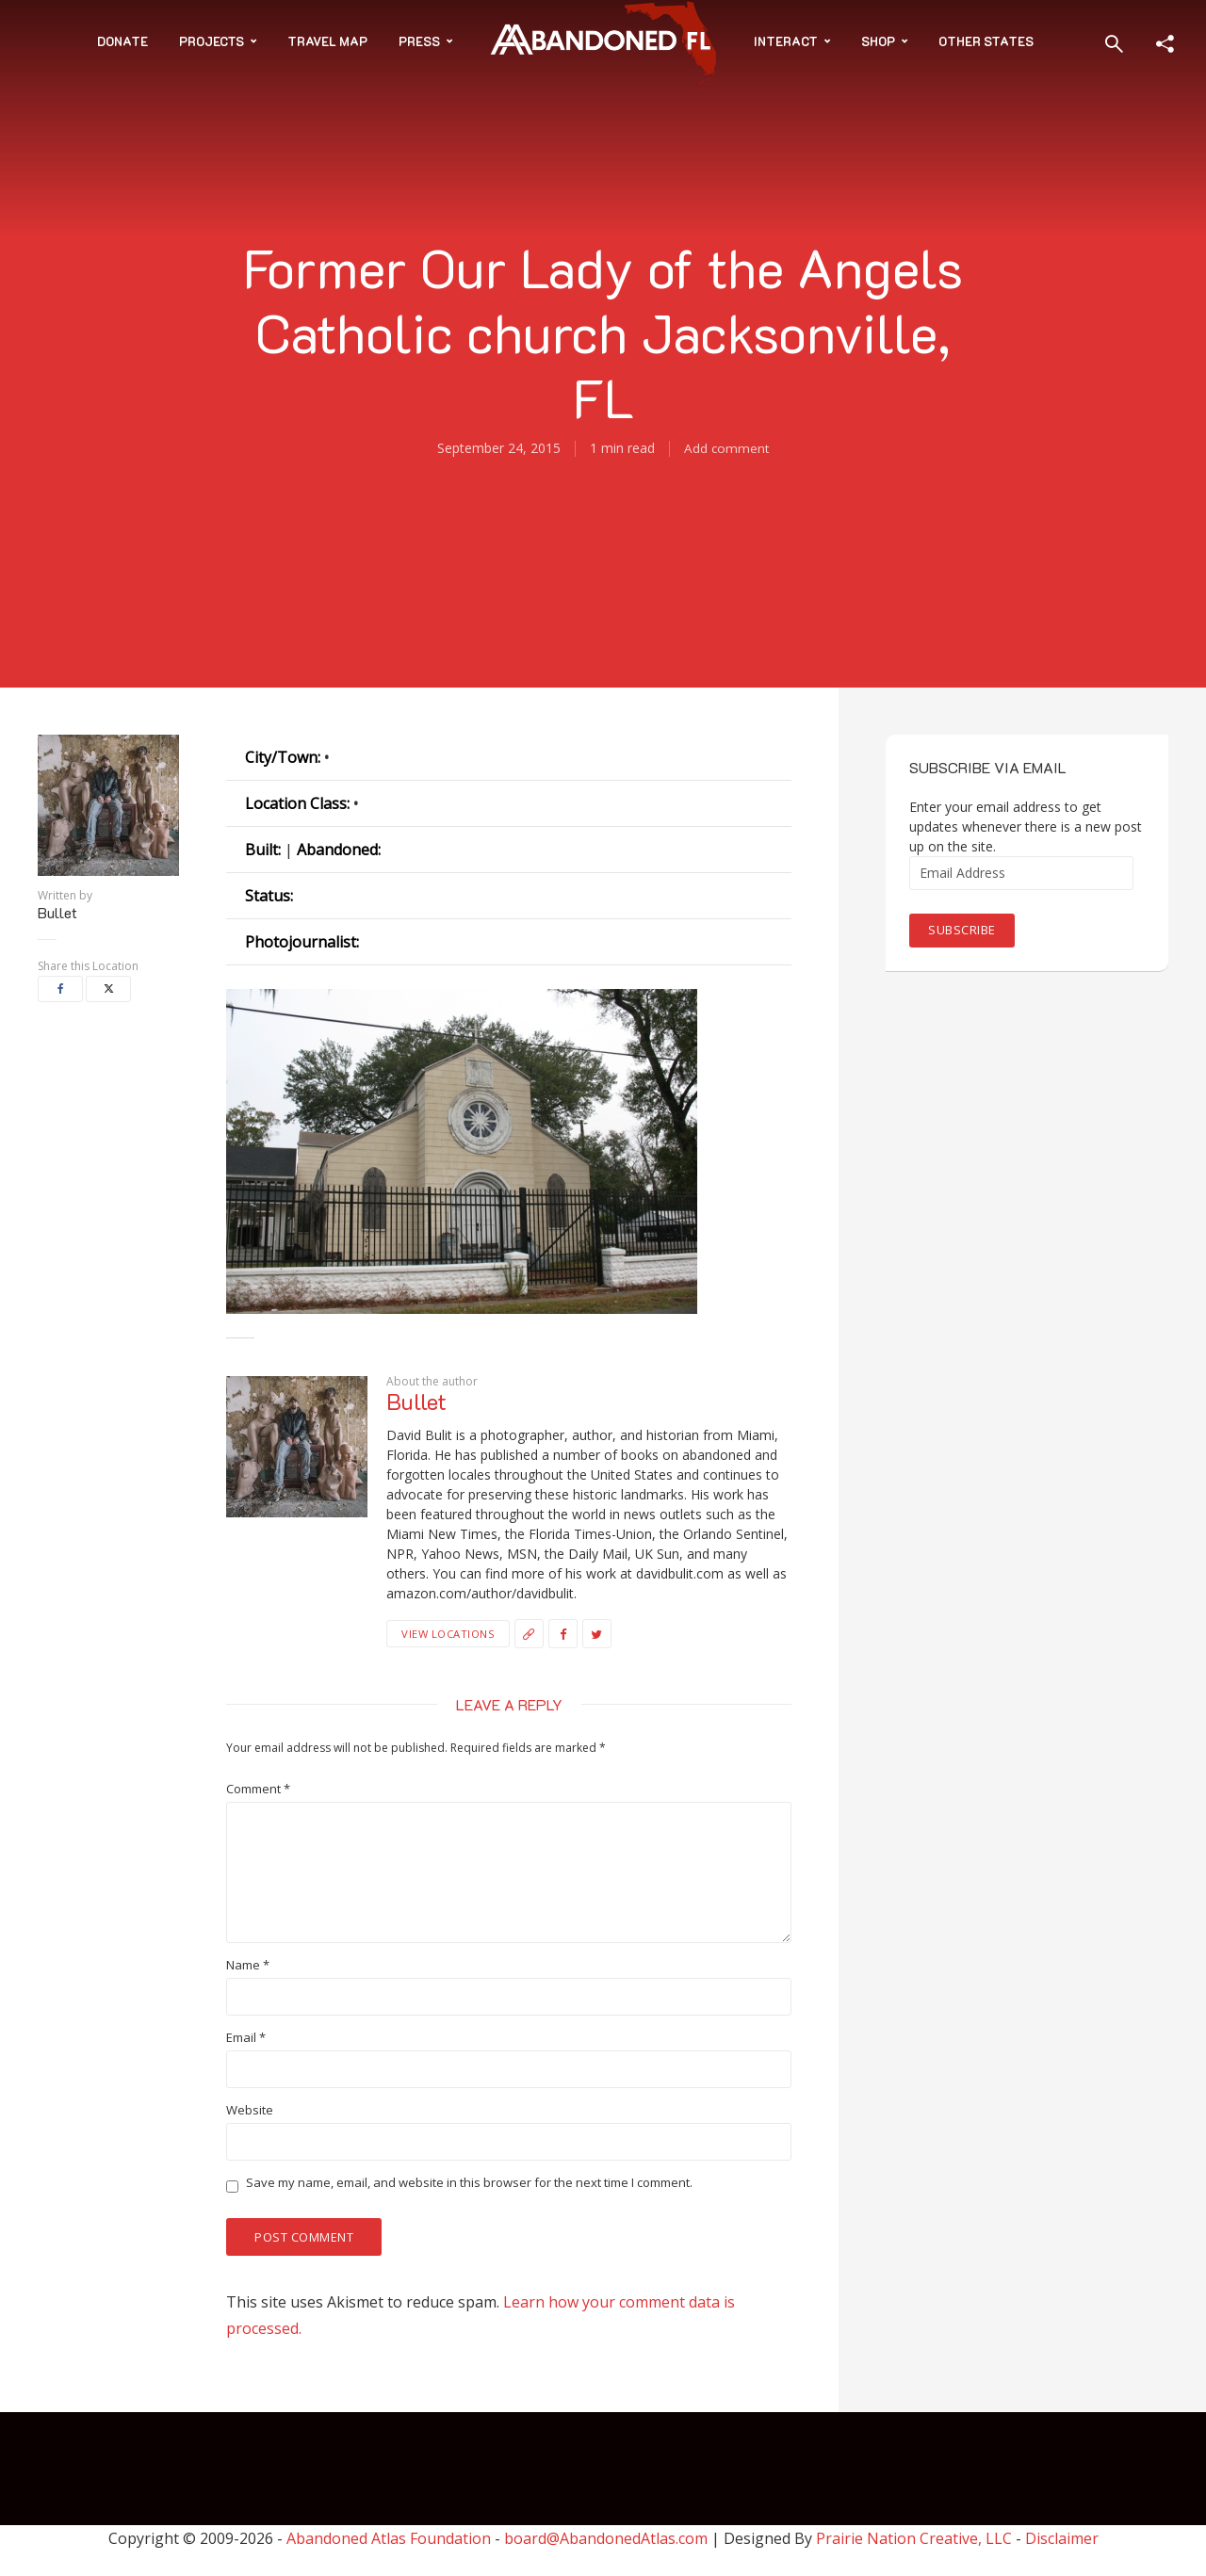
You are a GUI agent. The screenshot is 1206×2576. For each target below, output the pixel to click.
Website (249, 2110)
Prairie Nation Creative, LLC (916, 2539)
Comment (258, 1789)
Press (419, 41)
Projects (211, 41)
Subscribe (962, 929)
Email (246, 2038)
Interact (786, 41)
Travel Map (327, 41)
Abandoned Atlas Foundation (388, 2539)
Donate (122, 41)
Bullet (57, 912)
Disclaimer (1062, 2539)
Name (247, 1965)
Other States (986, 41)
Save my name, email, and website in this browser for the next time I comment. (469, 2183)
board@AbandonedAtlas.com (606, 2539)
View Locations (447, 1633)
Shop (878, 41)
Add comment (726, 448)
